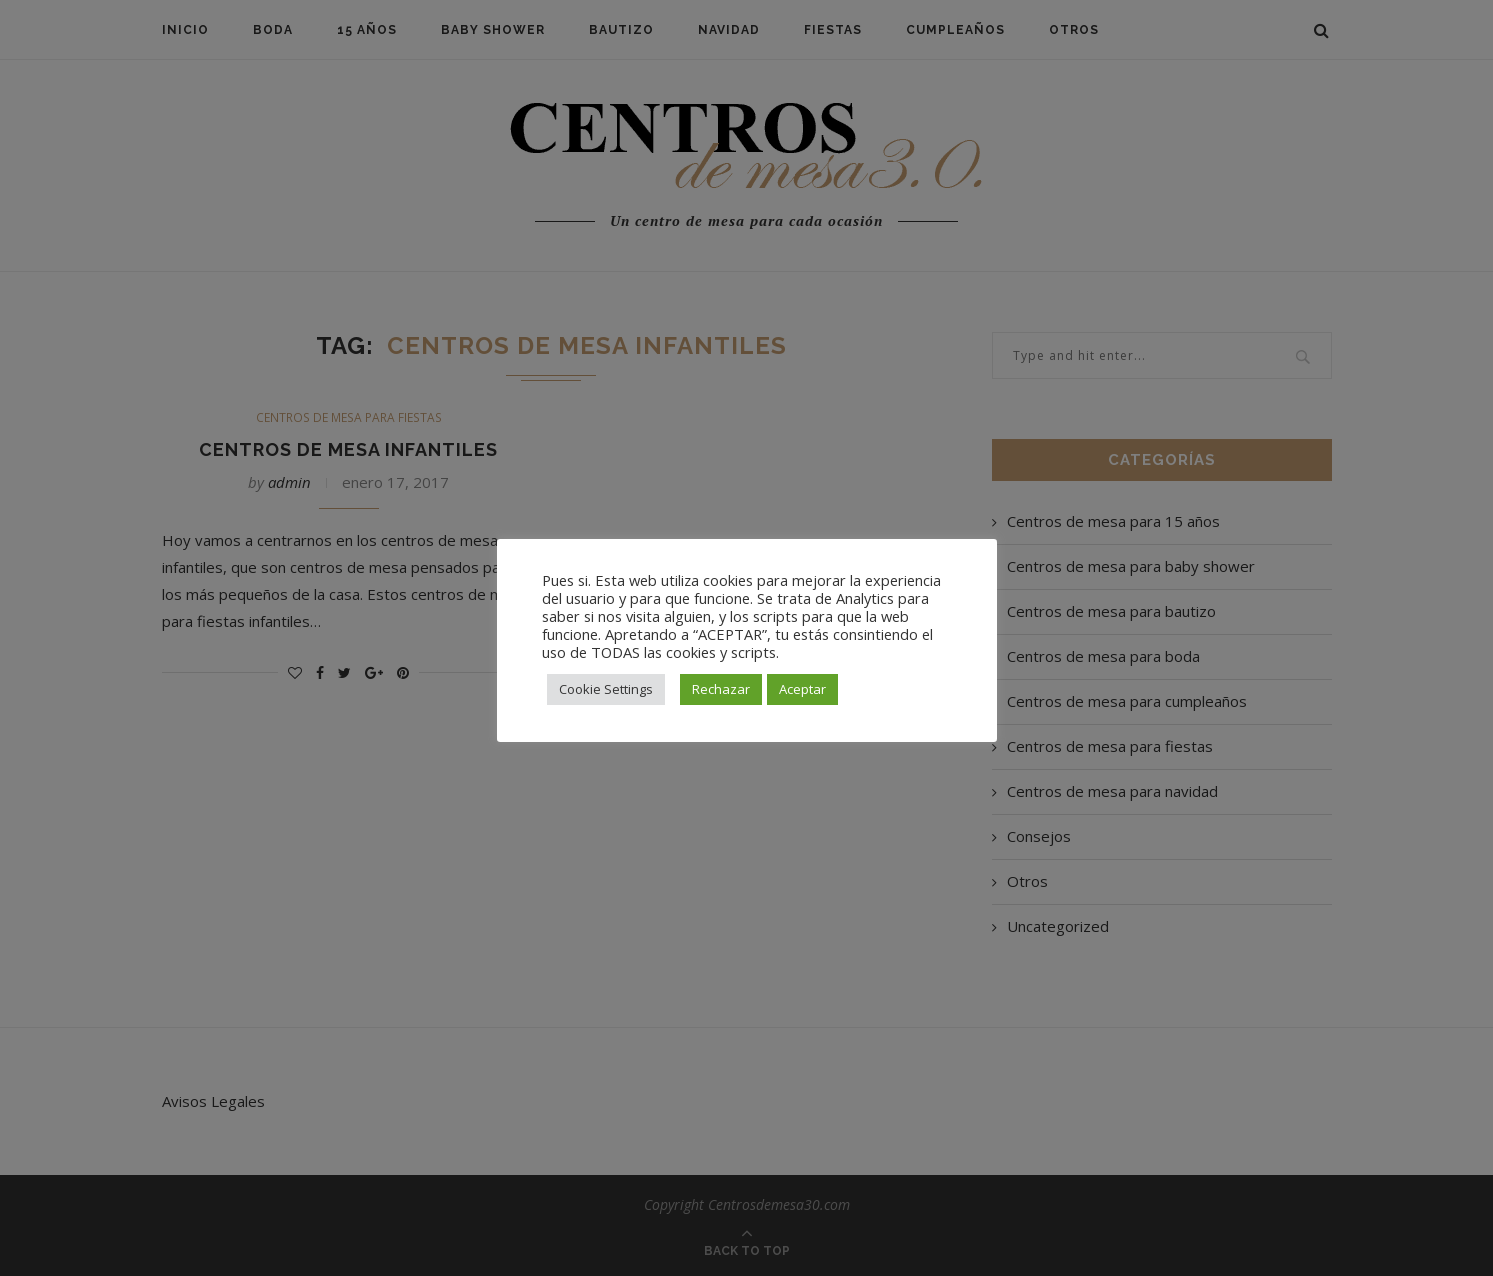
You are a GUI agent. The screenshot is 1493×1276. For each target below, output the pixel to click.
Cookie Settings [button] (606, 689)
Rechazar (721, 689)
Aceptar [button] (802, 689)
